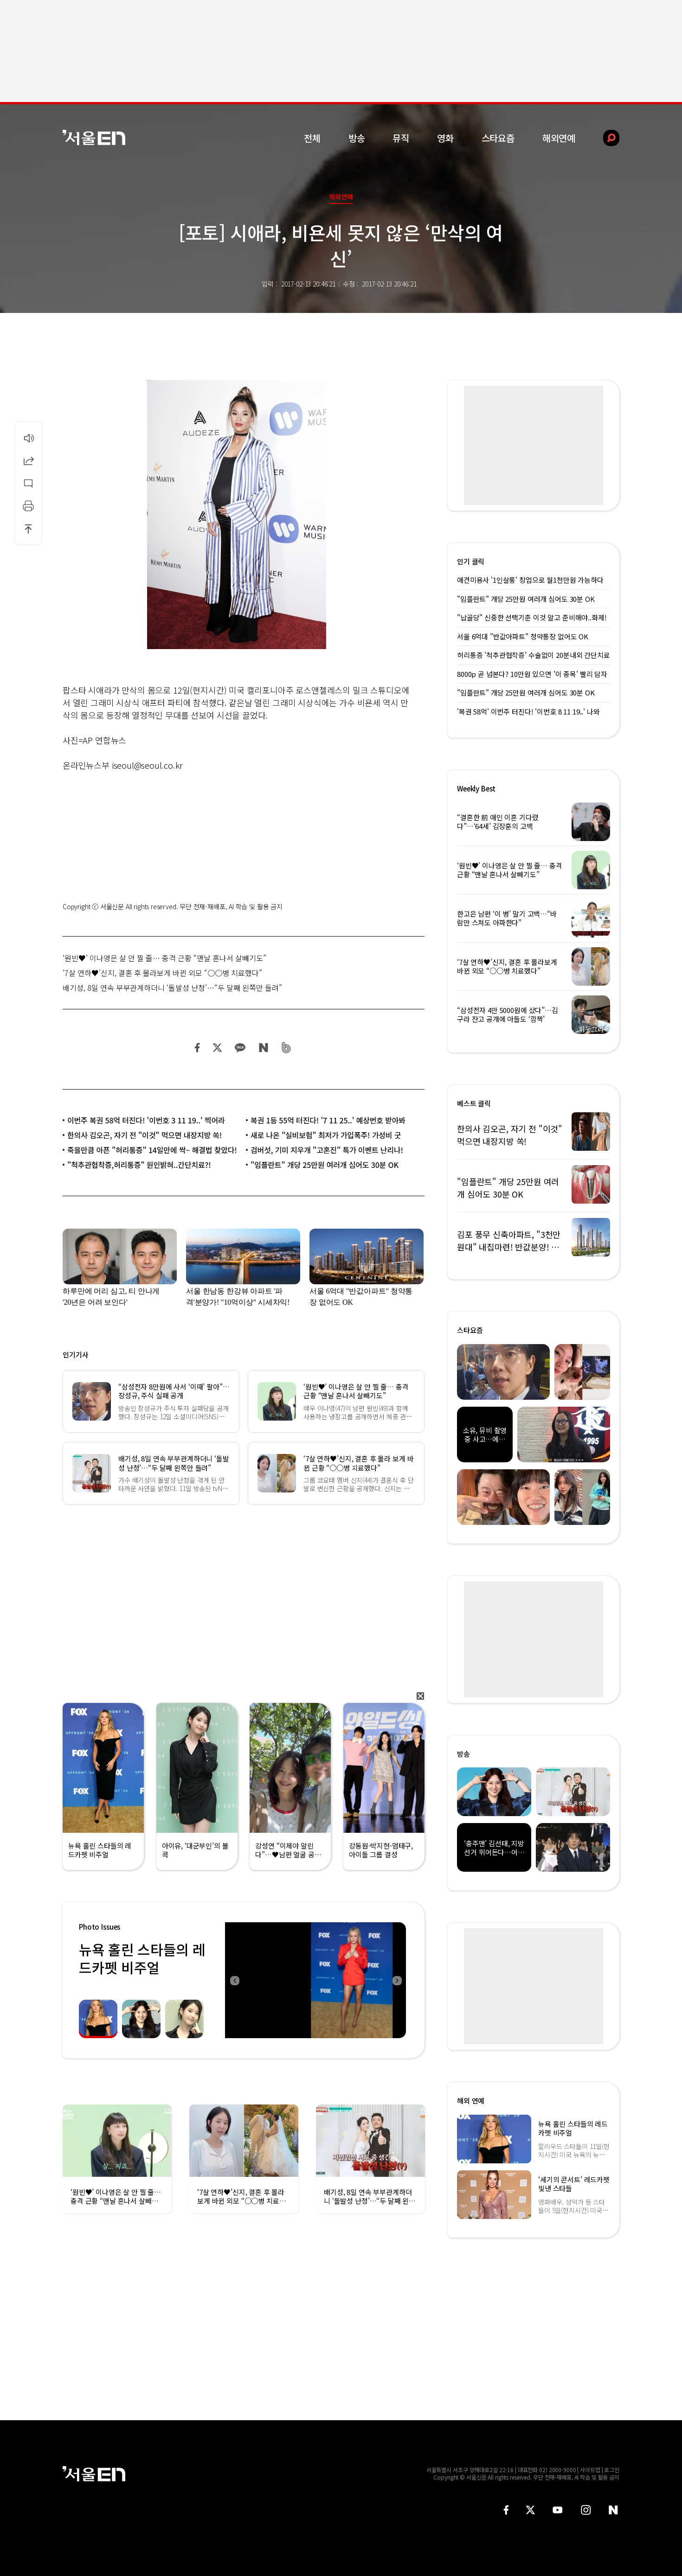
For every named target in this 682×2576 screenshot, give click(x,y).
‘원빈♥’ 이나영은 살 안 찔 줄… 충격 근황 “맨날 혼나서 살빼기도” (164, 957)
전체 (312, 138)
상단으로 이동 (28, 528)
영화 (445, 138)
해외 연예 (470, 2100)
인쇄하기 (28, 505)
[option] (315, 1980)
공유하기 (28, 460)
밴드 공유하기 (286, 1047)
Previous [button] (234, 1980)
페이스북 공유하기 (197, 1047)
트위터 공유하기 (217, 1047)
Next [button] (396, 1980)
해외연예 (558, 138)
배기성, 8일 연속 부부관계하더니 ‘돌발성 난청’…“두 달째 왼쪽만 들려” (172, 987)
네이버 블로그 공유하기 (263, 1047)
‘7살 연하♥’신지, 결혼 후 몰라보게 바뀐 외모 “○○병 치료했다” (162, 972)
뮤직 (400, 138)
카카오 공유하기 (240, 1047)
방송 (356, 138)
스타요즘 (498, 138)
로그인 (611, 2470)
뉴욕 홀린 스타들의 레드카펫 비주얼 (142, 1958)
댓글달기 (28, 483)
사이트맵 (590, 2470)
